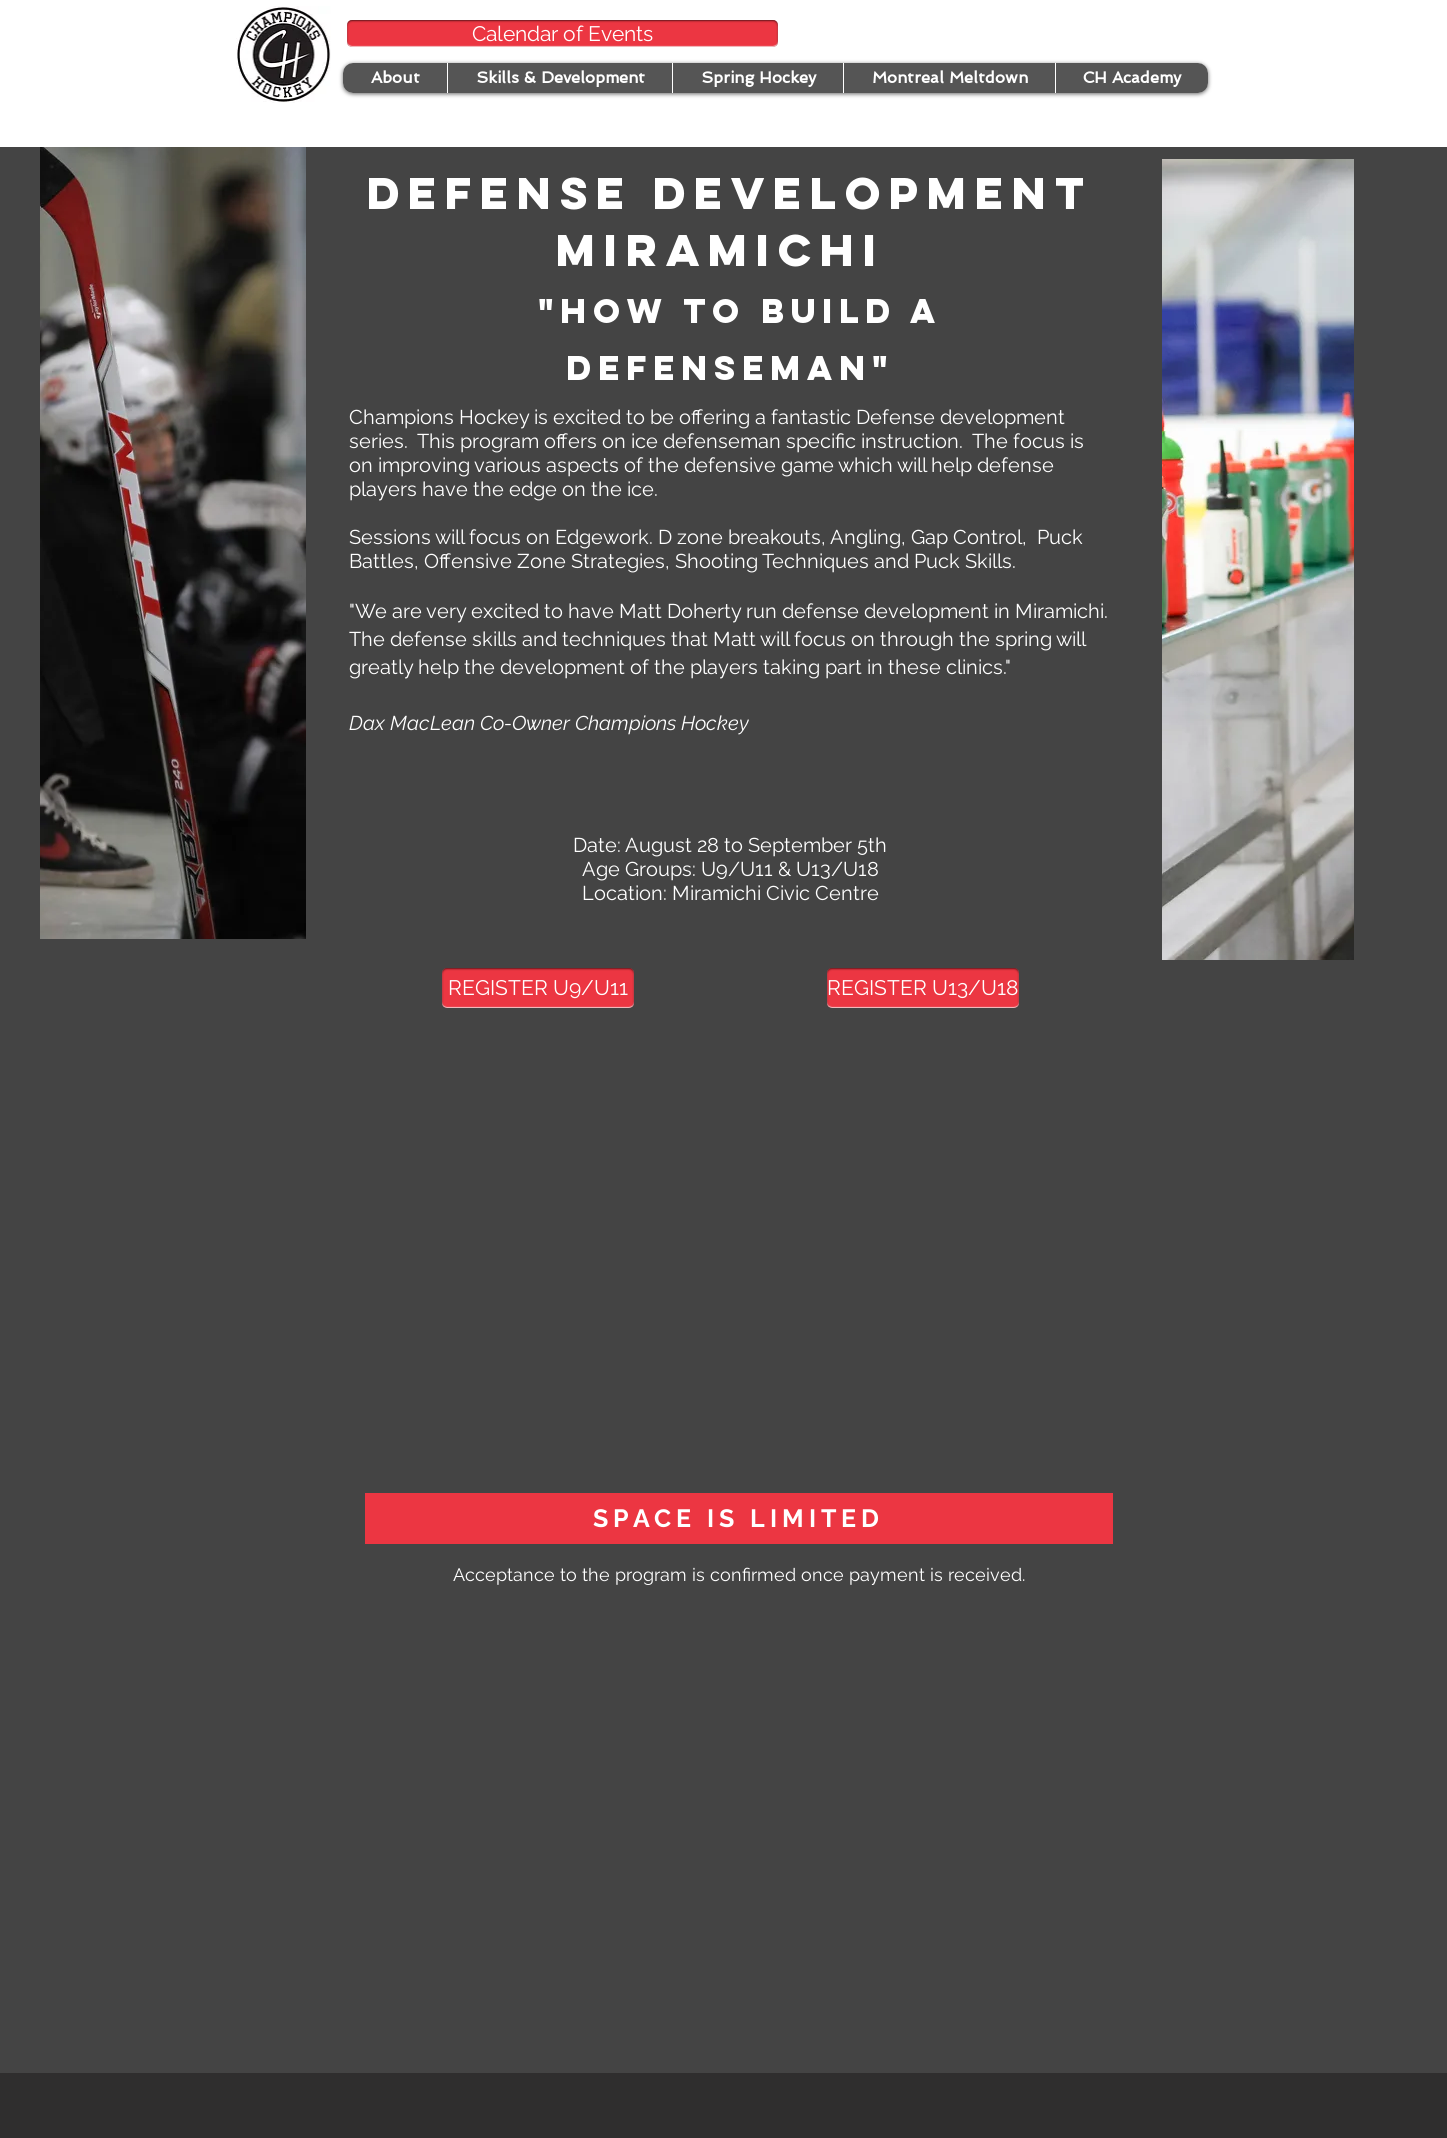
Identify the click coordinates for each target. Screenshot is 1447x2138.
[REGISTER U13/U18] (923, 988)
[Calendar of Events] (562, 33)
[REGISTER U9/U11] (538, 988)
